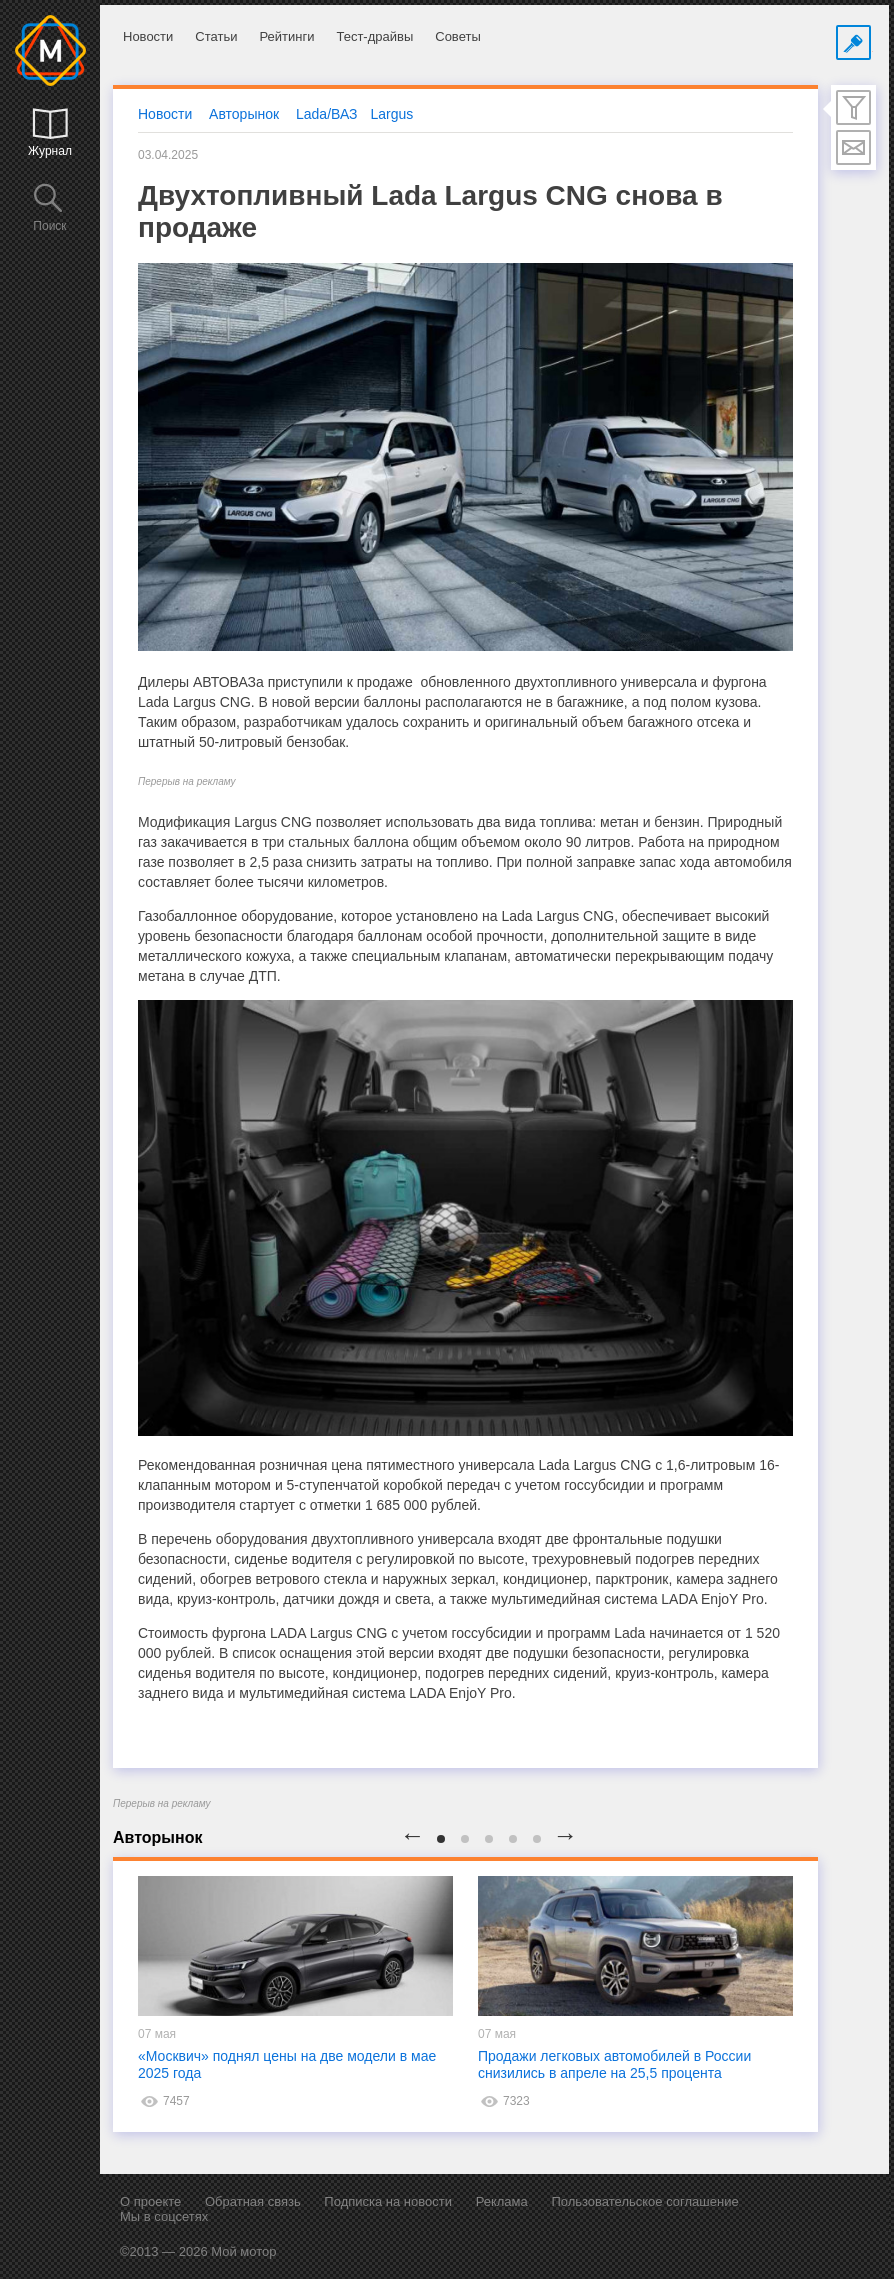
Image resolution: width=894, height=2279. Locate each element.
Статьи (216, 36)
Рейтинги (286, 36)
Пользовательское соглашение (644, 2201)
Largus (392, 114)
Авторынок (244, 114)
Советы (457, 36)
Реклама (502, 2201)
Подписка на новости (388, 2201)
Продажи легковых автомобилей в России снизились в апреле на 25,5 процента (614, 2064)
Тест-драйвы (374, 36)
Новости (148, 36)
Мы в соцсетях (164, 2216)
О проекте (150, 2201)
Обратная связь (253, 2201)
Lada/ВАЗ (327, 114)
